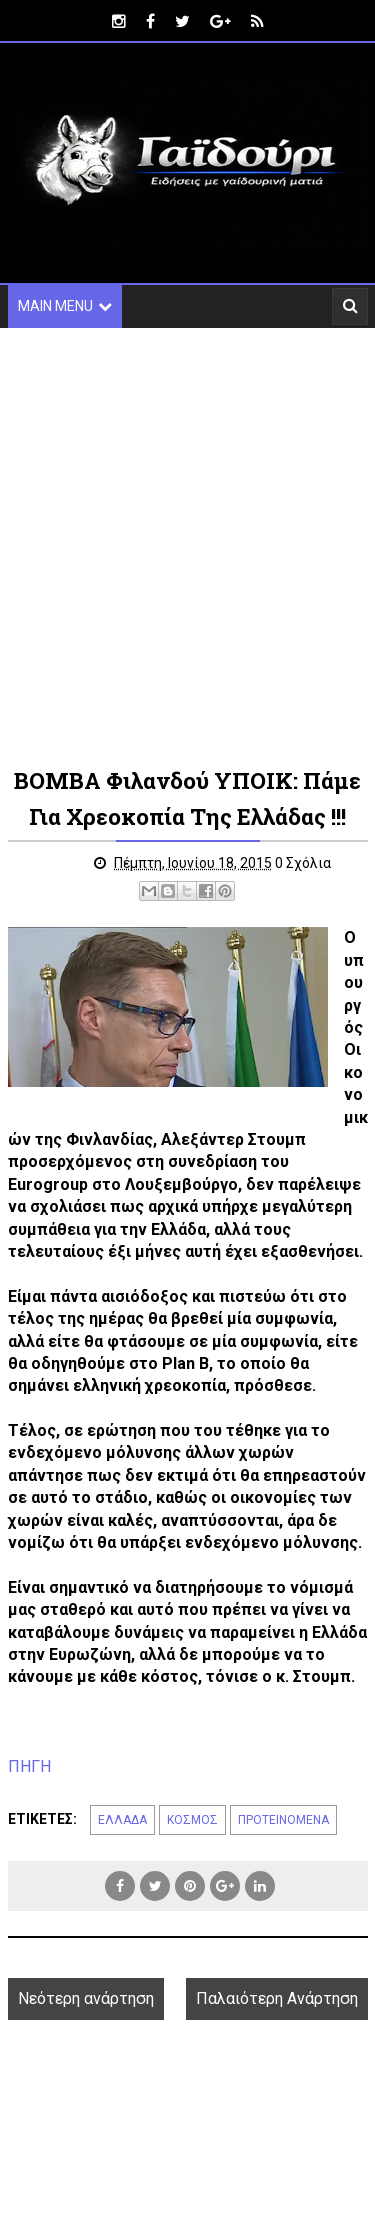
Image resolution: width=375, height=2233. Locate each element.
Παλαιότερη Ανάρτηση (277, 1998)
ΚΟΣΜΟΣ (192, 1820)
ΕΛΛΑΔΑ (122, 1820)
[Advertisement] (187, 545)
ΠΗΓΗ (29, 1766)
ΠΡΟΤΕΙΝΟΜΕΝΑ (283, 1820)
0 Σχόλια (303, 863)
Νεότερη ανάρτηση (86, 1998)
